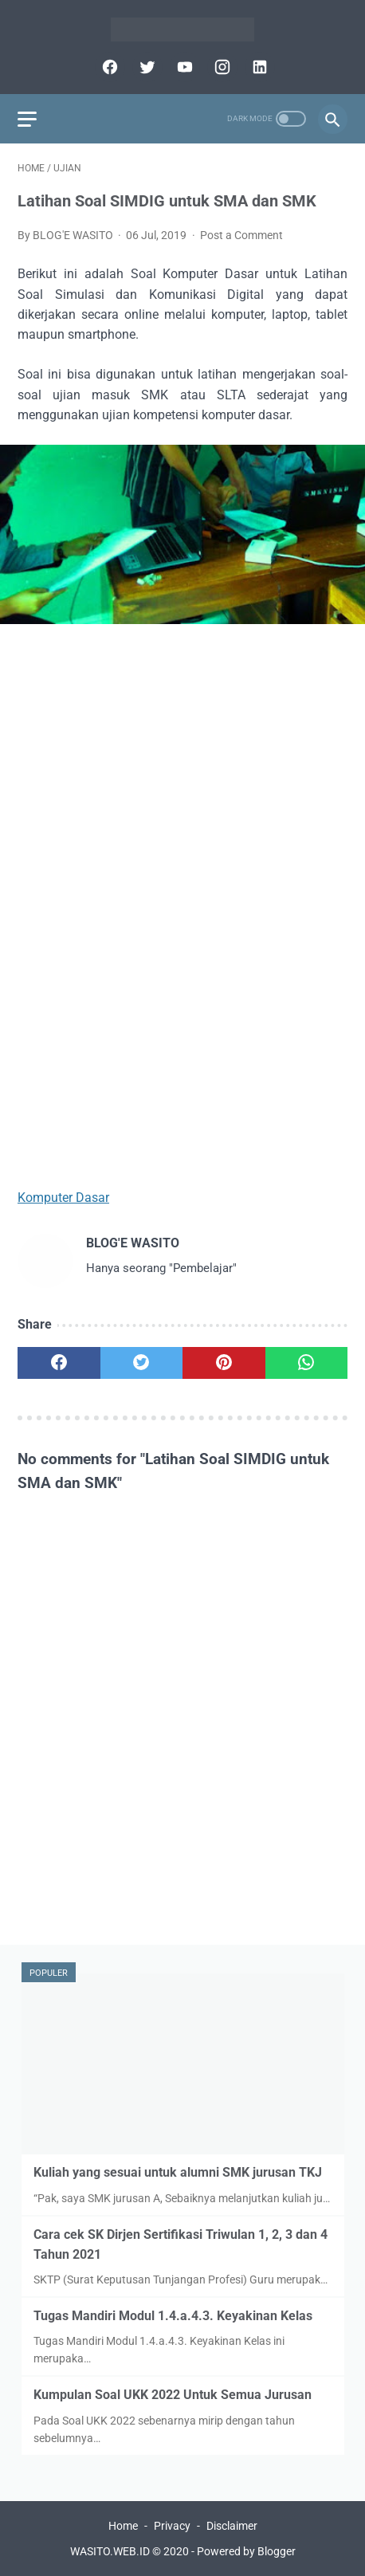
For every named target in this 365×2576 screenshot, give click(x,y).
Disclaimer (231, 2525)
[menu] (27, 119)
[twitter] (145, 66)
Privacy (172, 2525)
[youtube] (183, 66)
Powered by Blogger (246, 2551)
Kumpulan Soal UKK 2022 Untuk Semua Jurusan (172, 2394)
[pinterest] (223, 1363)
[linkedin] (258, 66)
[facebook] (108, 66)
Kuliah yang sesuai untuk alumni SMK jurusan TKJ (177, 2172)
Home (123, 2525)
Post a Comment (241, 235)
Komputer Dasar (63, 1197)
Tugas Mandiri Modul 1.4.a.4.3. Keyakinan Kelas (172, 2315)
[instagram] (220, 66)
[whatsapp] (306, 1363)
